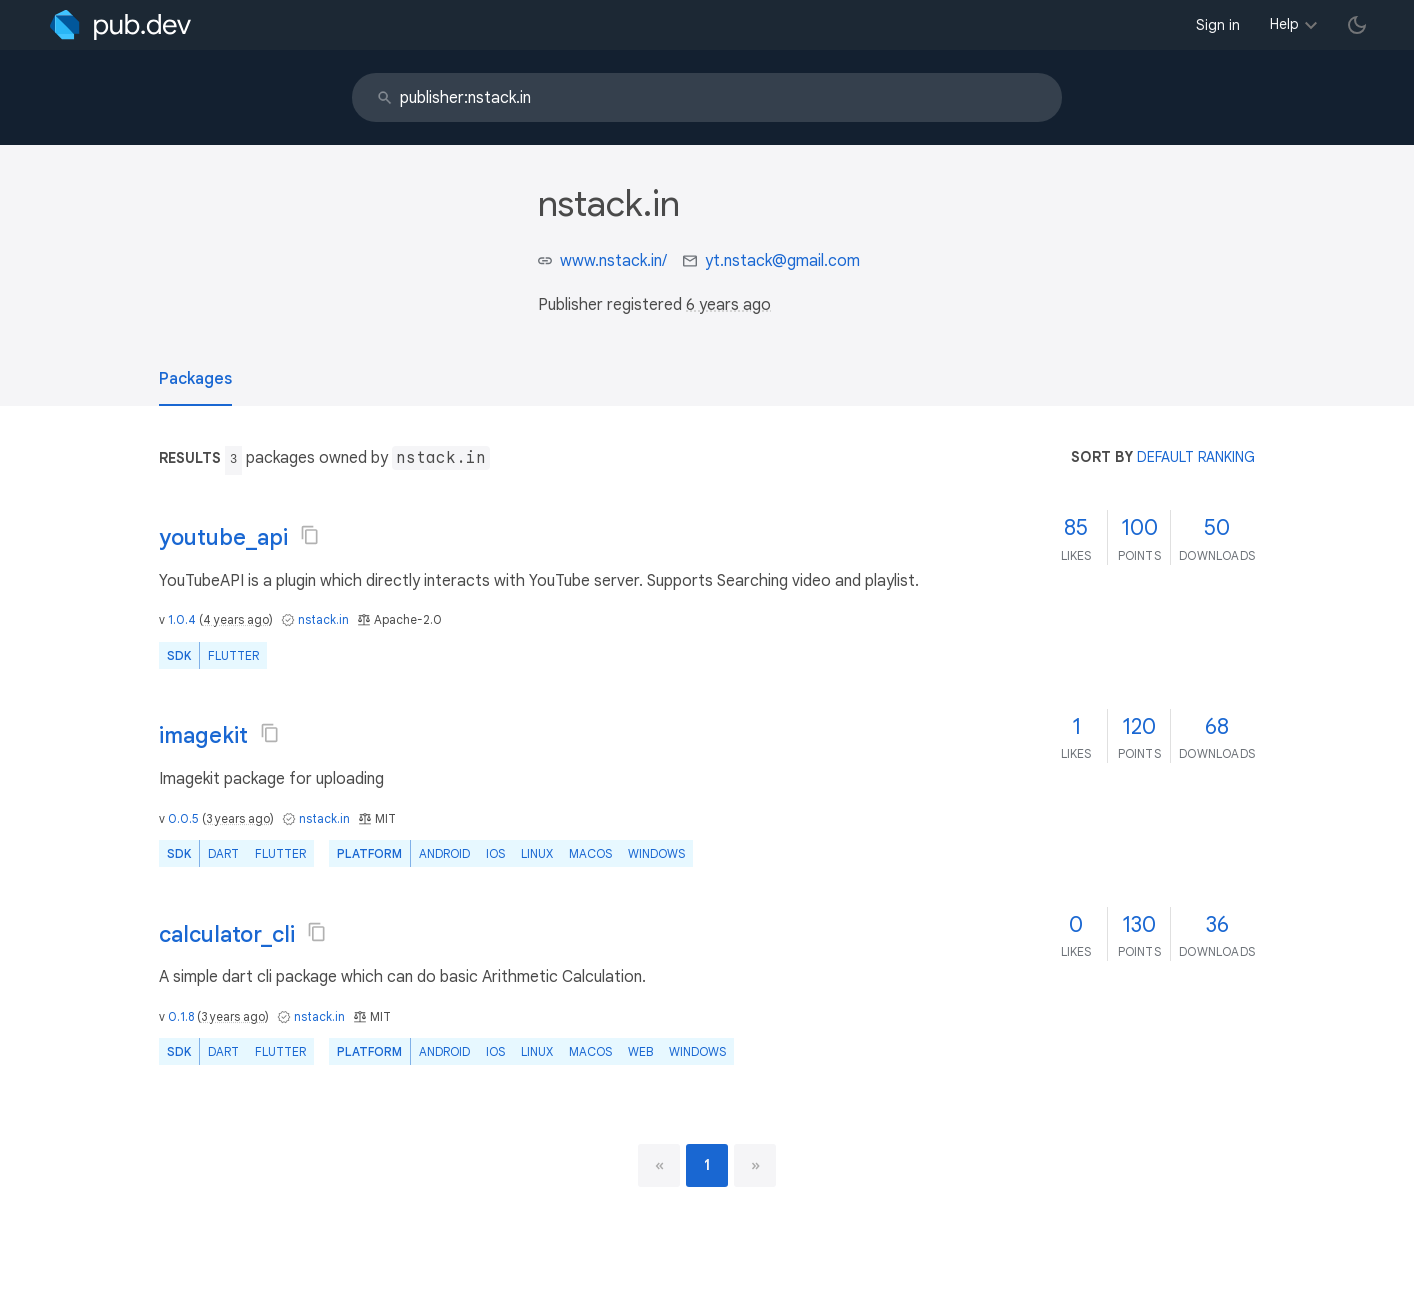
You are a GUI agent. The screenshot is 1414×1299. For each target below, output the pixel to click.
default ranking (1196, 457)
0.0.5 (183, 818)
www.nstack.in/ (613, 261)
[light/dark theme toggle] (1357, 25)
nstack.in (323, 619)
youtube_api (223, 537)
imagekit (203, 735)
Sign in (1218, 25)
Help (1284, 24)
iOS (495, 853)
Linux (537, 853)
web (640, 1051)
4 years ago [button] (236, 619)
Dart (223, 853)
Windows (656, 853)
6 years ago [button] (728, 305)
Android (444, 853)
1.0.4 (182, 619)
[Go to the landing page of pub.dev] (120, 25)
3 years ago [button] (238, 818)
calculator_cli (227, 934)
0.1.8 (181, 1016)
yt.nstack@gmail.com (782, 261)
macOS (590, 853)
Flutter (233, 655)
